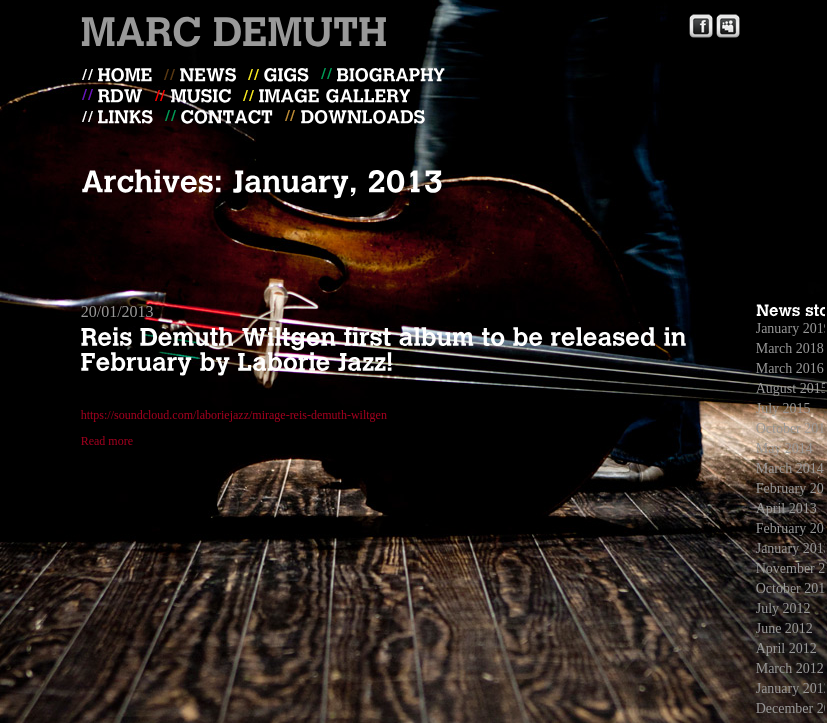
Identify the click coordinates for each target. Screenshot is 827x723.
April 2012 (786, 648)
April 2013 (786, 508)
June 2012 (784, 628)
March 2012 (790, 668)
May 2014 (784, 448)
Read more (107, 441)
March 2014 (790, 468)
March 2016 (790, 368)
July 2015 (783, 408)
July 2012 (783, 608)
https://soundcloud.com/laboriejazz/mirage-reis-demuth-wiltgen (234, 415)
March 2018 (790, 348)
